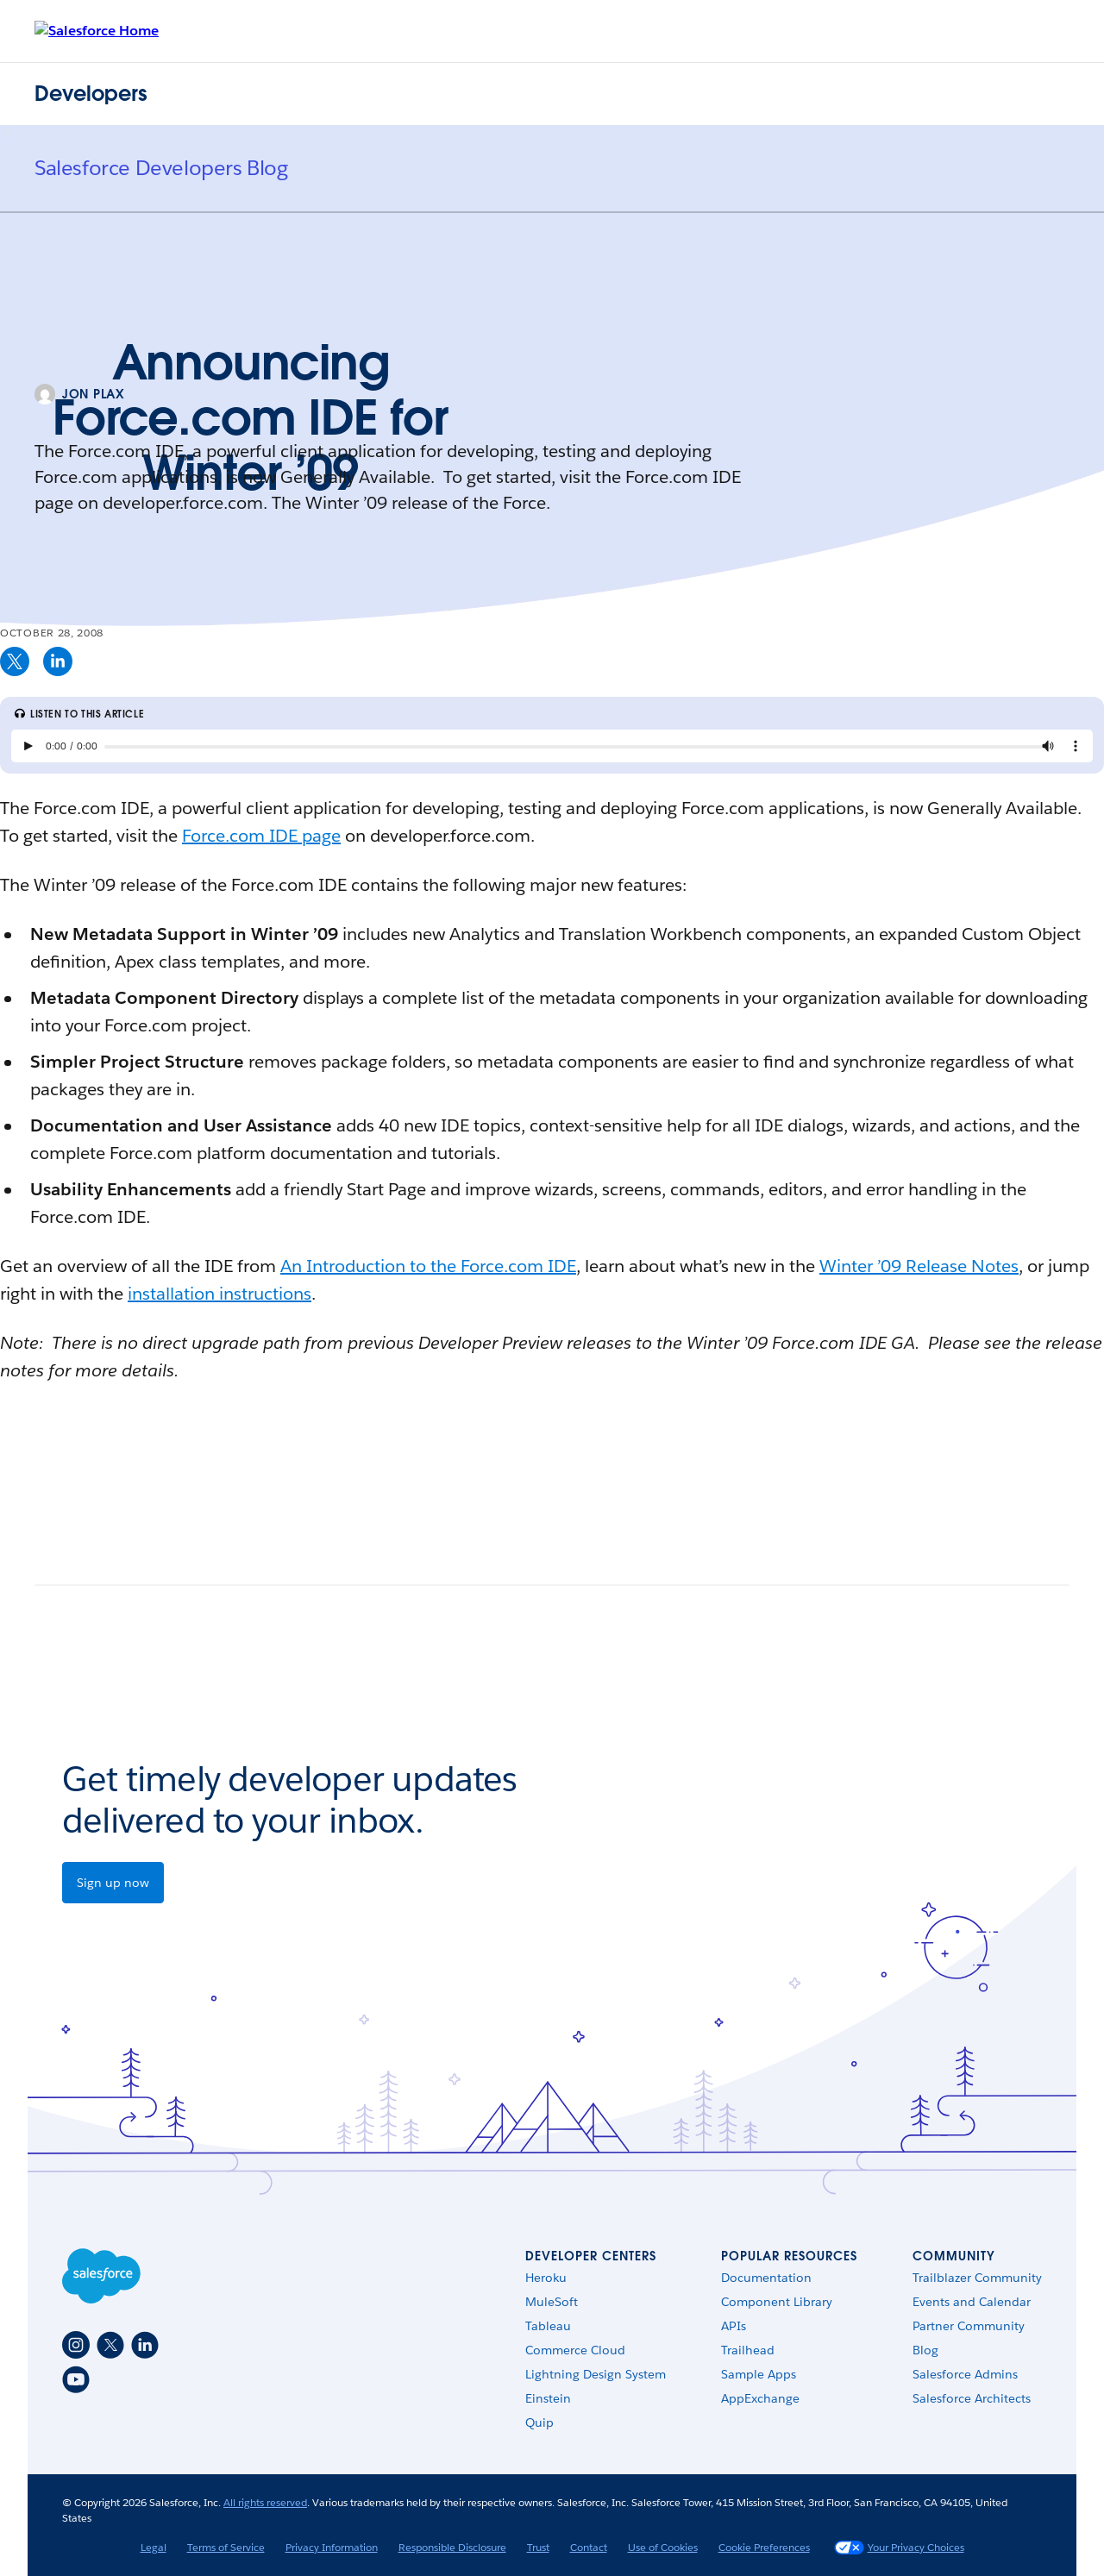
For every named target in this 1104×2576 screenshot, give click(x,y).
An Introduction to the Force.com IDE (428, 1266)
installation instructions (219, 1293)
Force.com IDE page (261, 835)
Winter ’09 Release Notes (919, 1266)
